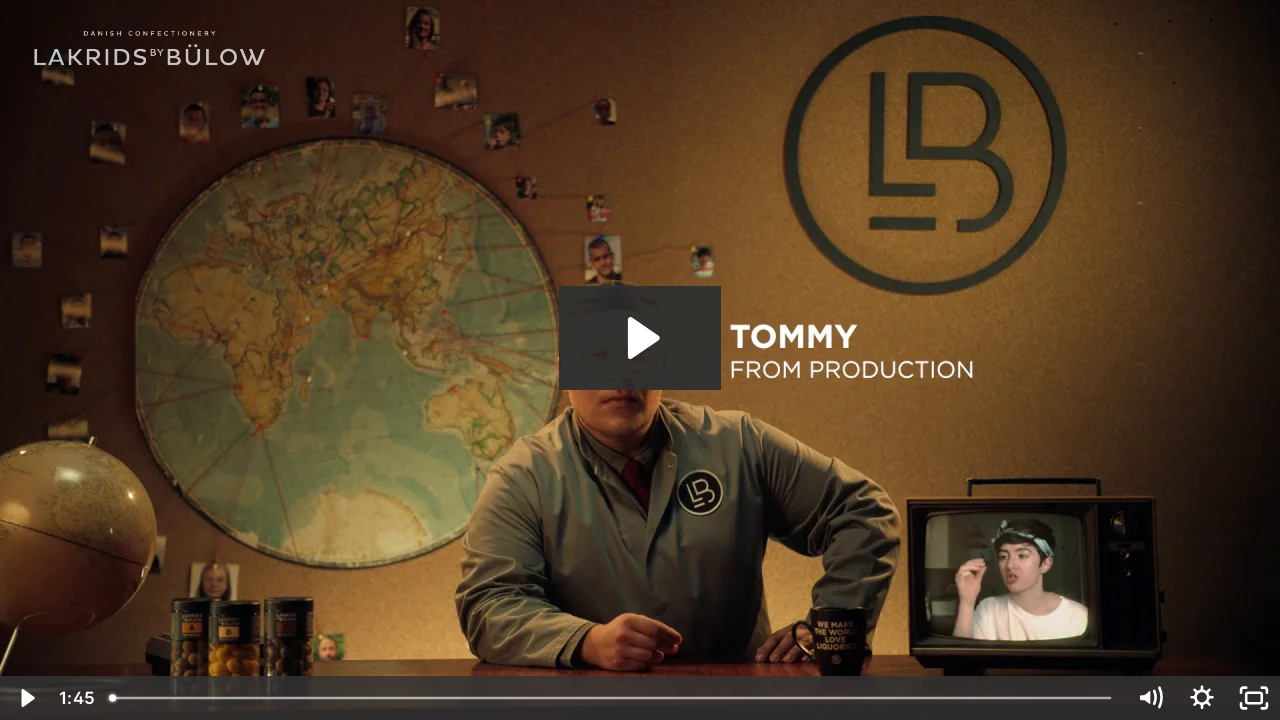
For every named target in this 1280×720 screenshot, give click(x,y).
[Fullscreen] (1254, 698)
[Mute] (1150, 698)
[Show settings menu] (1202, 698)
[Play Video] (26, 698)
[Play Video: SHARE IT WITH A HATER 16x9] (640, 338)
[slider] (612, 698)
